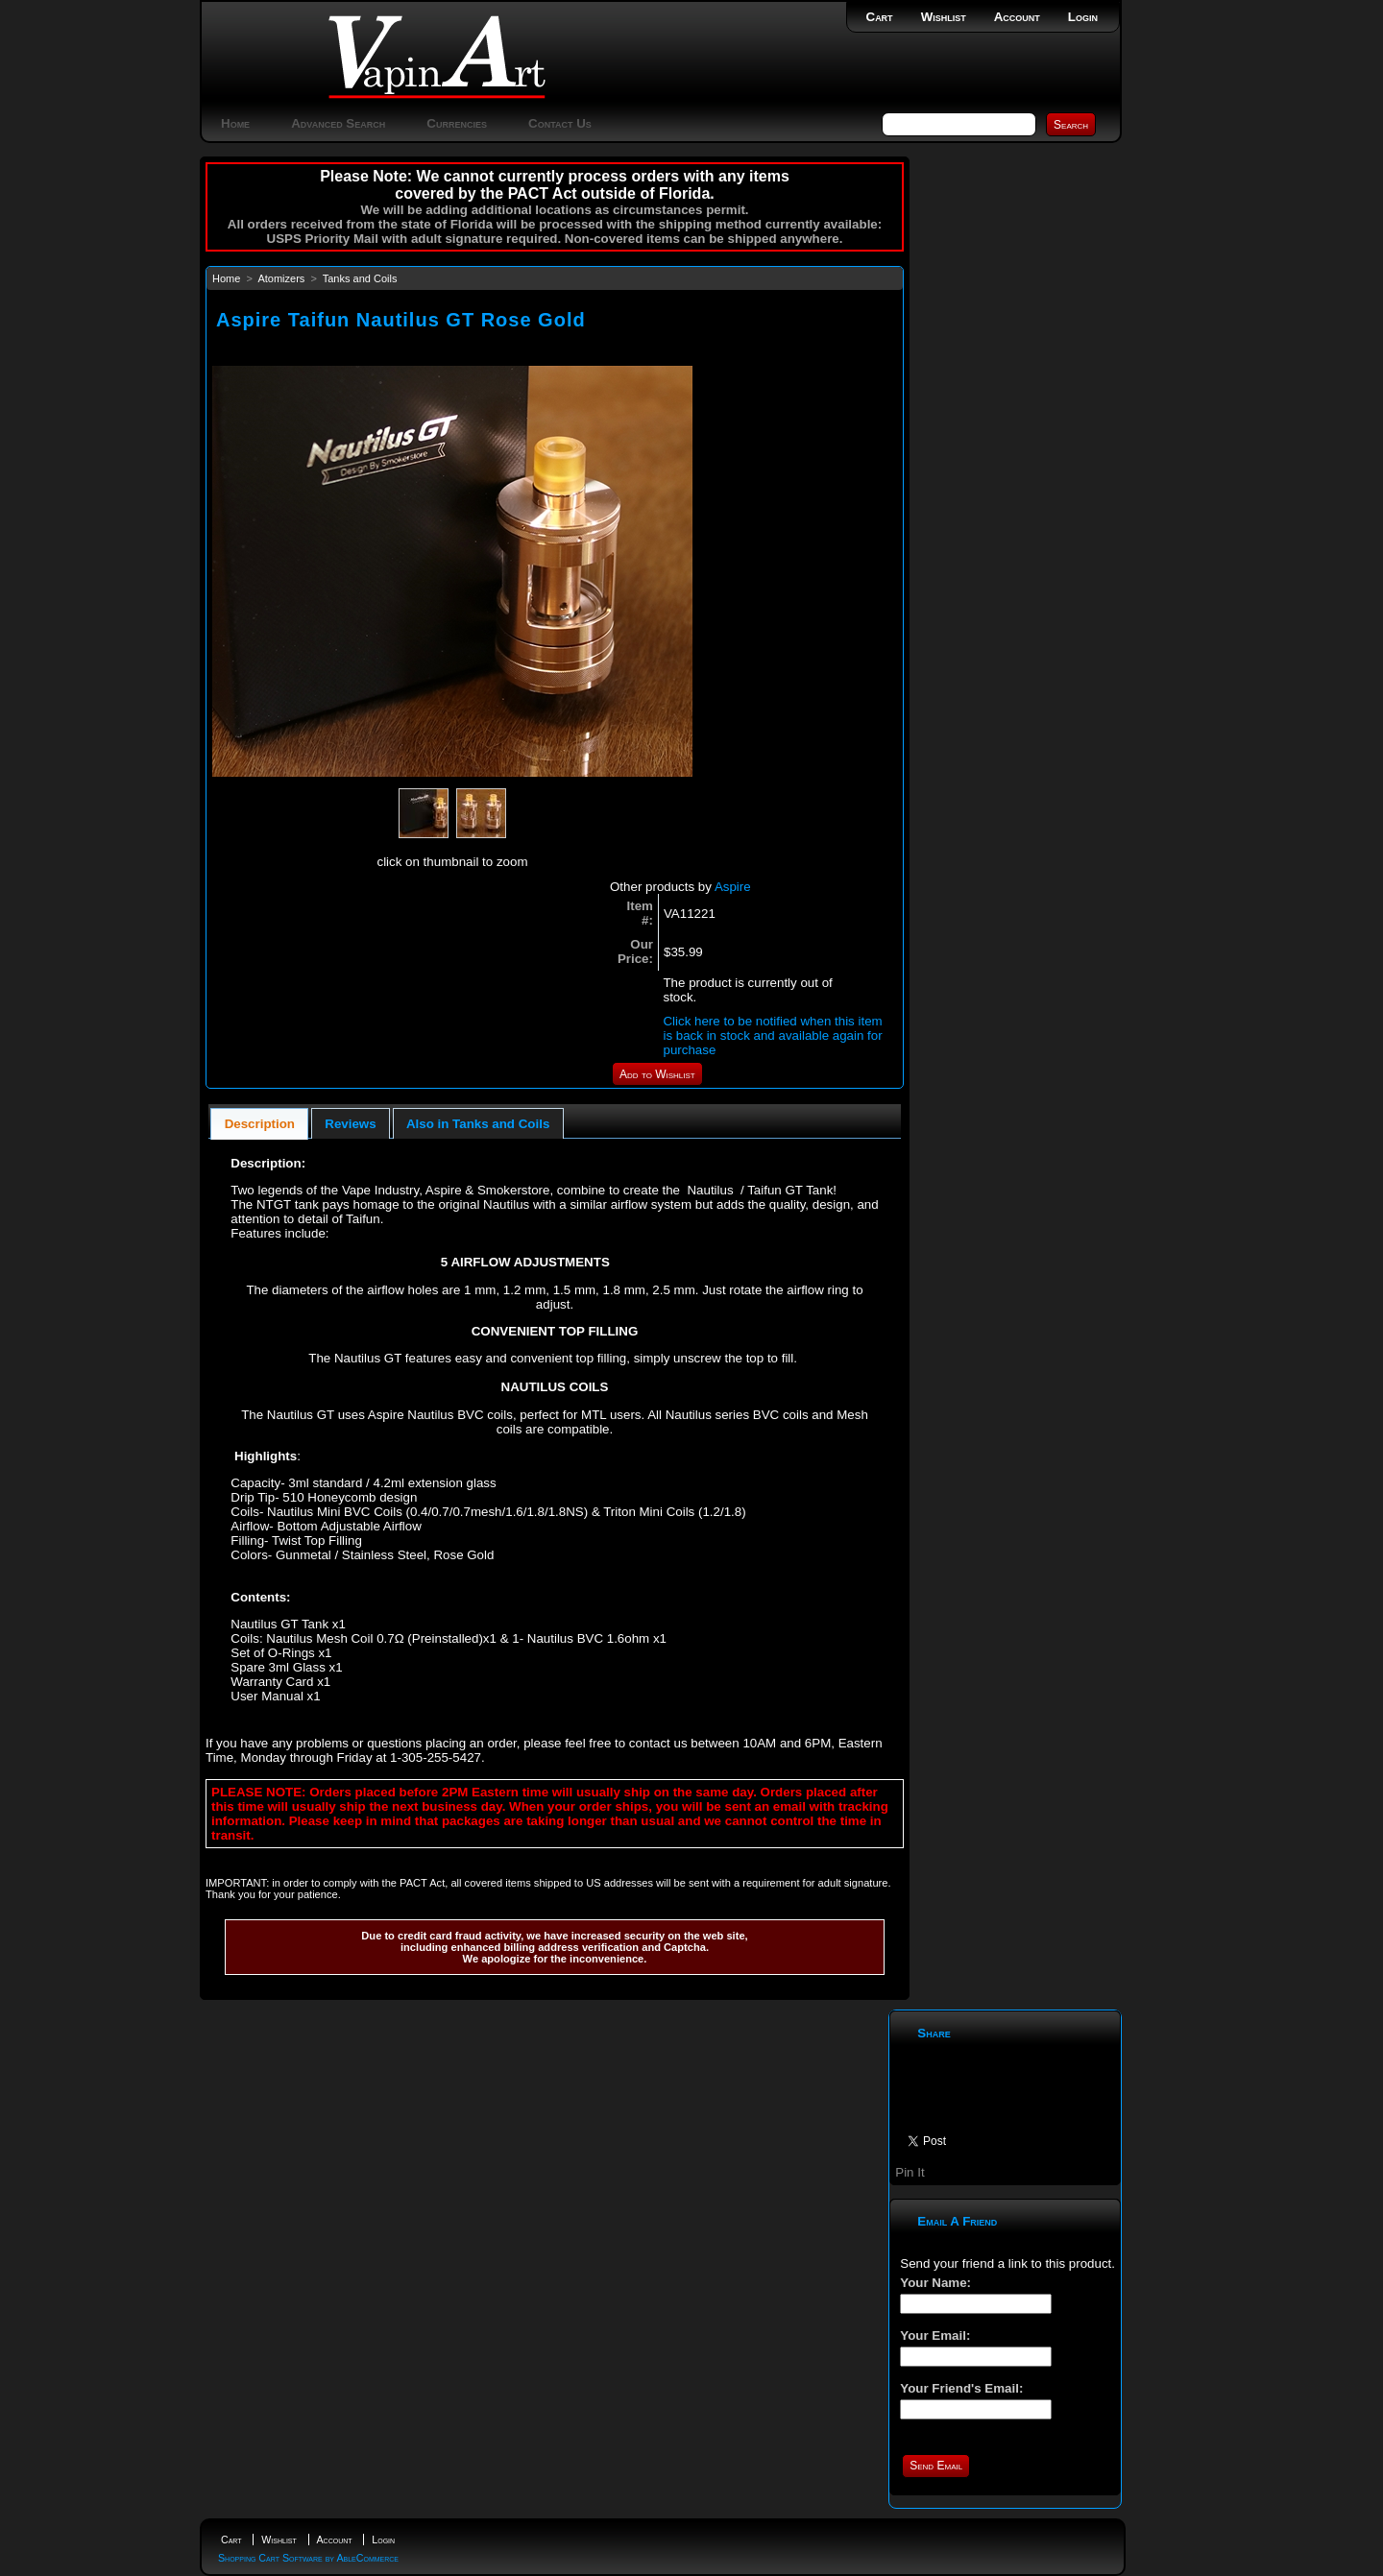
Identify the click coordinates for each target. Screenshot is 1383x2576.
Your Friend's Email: (961, 2388)
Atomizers (280, 278)
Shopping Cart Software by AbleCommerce (308, 2558)
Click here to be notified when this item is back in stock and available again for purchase (772, 1035)
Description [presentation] (260, 1124)
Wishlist (943, 17)
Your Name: (935, 2282)
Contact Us (560, 123)
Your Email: (935, 2335)
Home (235, 123)
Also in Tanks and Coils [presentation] (477, 1124)
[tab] (259, 1124)
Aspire (733, 886)
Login (1083, 17)
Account (1017, 17)
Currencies (456, 123)
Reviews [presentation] (350, 1124)
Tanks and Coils (360, 278)
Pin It (909, 2172)
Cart (879, 17)
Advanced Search (338, 123)
